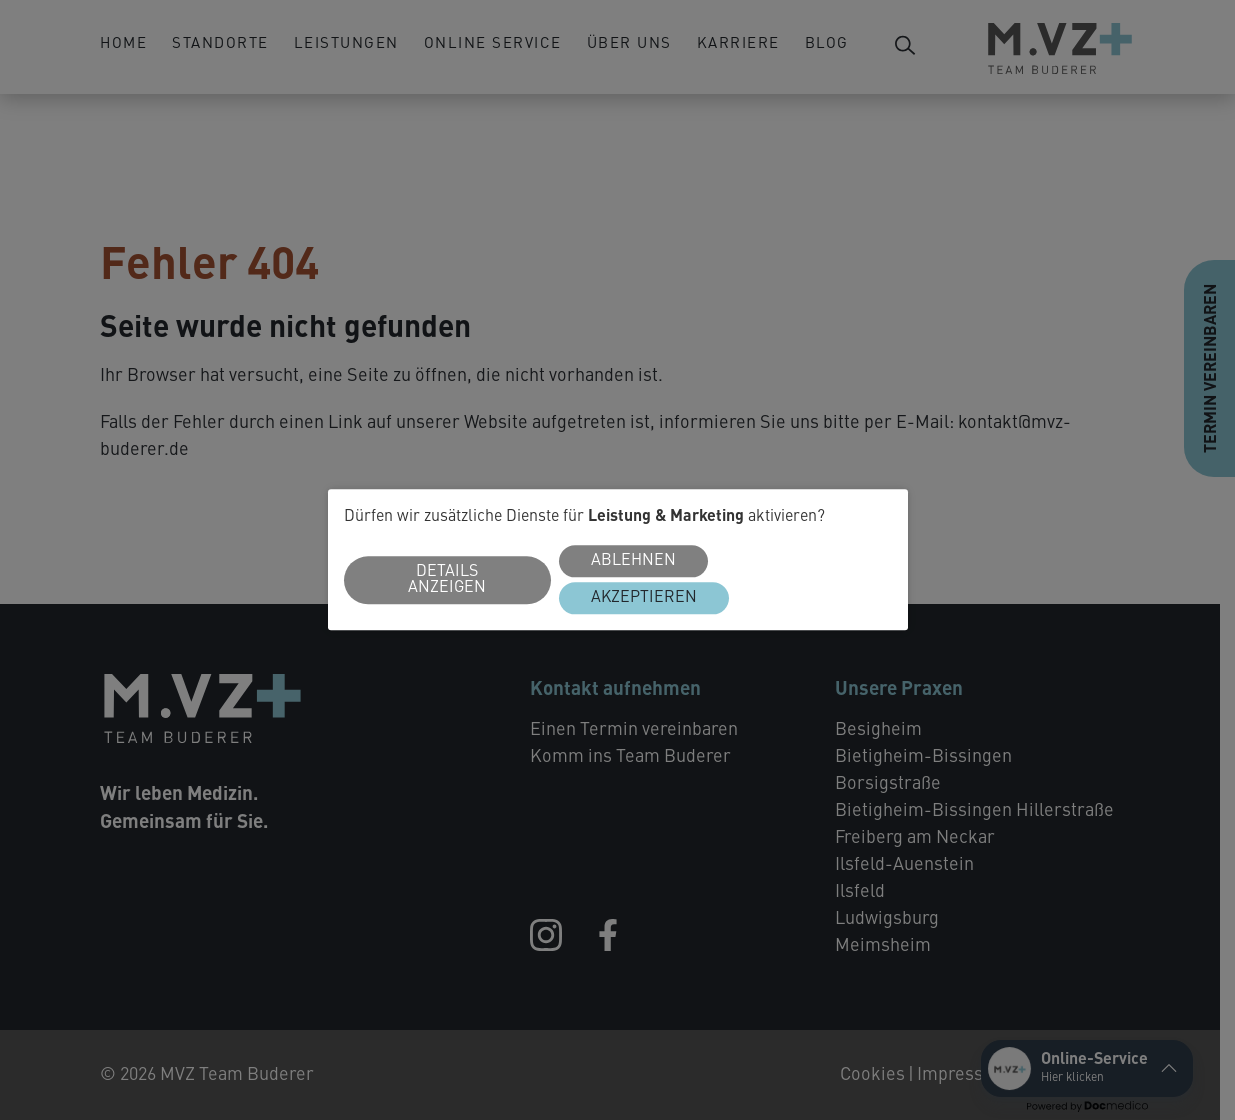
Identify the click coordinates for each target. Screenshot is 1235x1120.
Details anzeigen (447, 580)
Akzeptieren (644, 599)
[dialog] (618, 559)
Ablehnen (633, 562)
